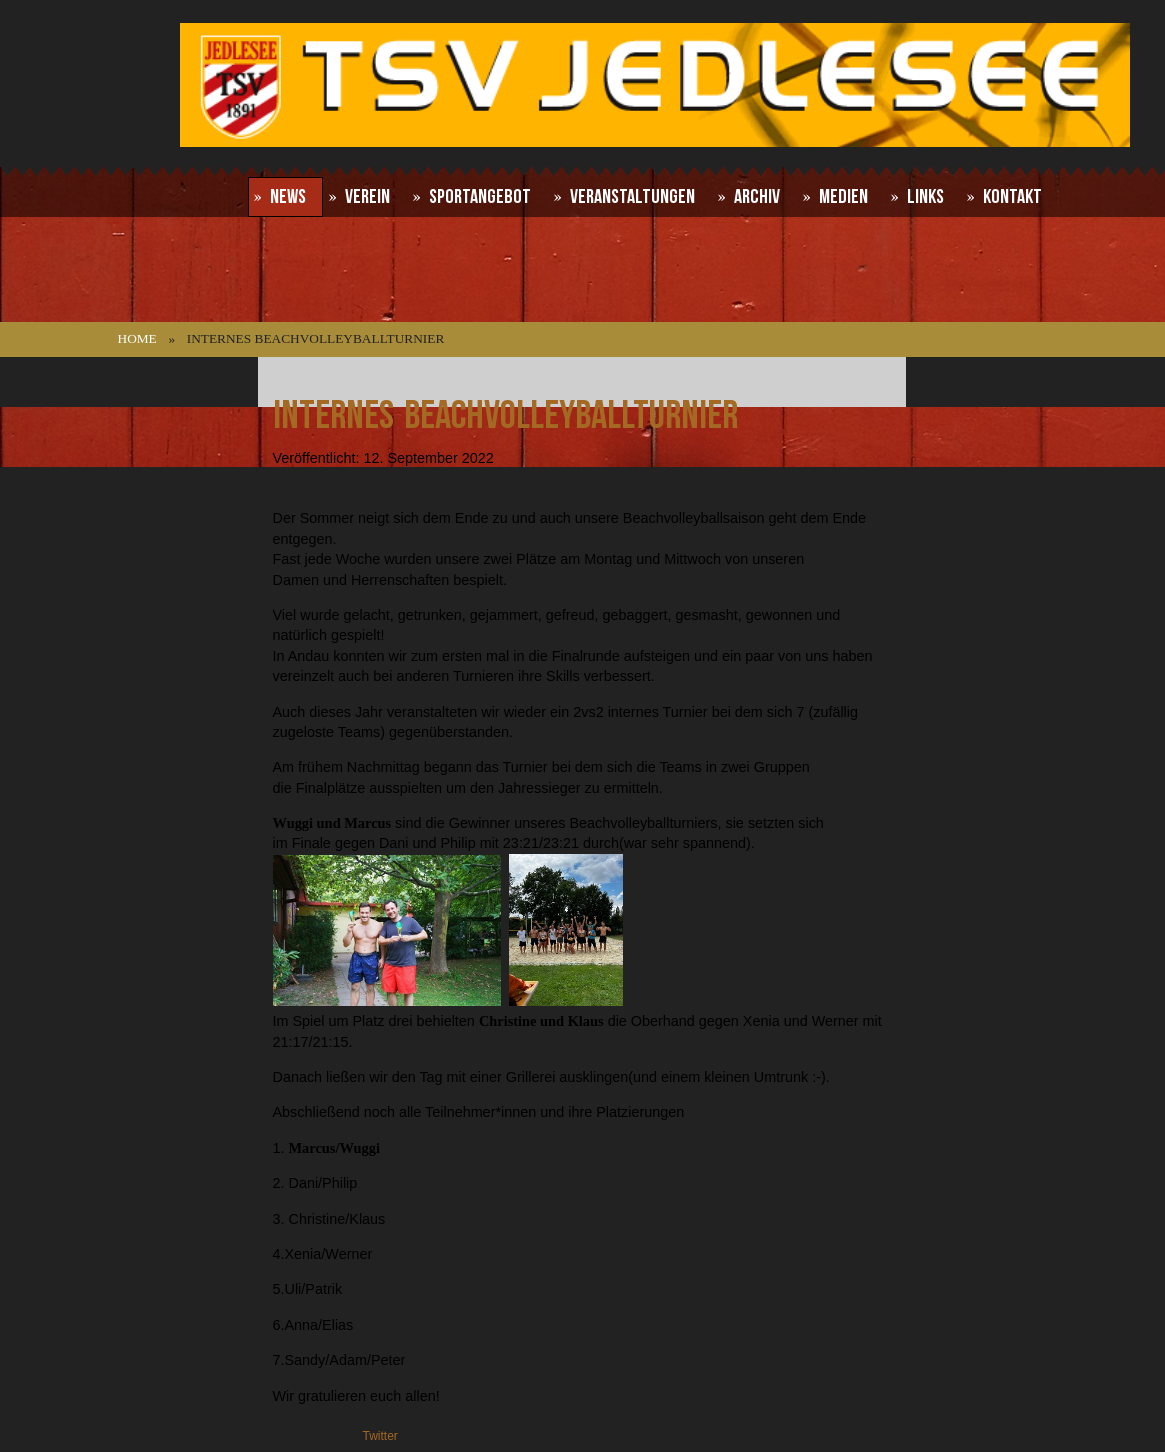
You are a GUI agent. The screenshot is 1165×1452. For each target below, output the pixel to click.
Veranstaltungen (632, 197)
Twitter (380, 1436)
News (288, 197)
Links (925, 197)
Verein (367, 197)
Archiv (757, 197)
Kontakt (1012, 197)
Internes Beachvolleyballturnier (505, 416)
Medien (843, 197)
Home (137, 338)
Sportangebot (480, 197)
